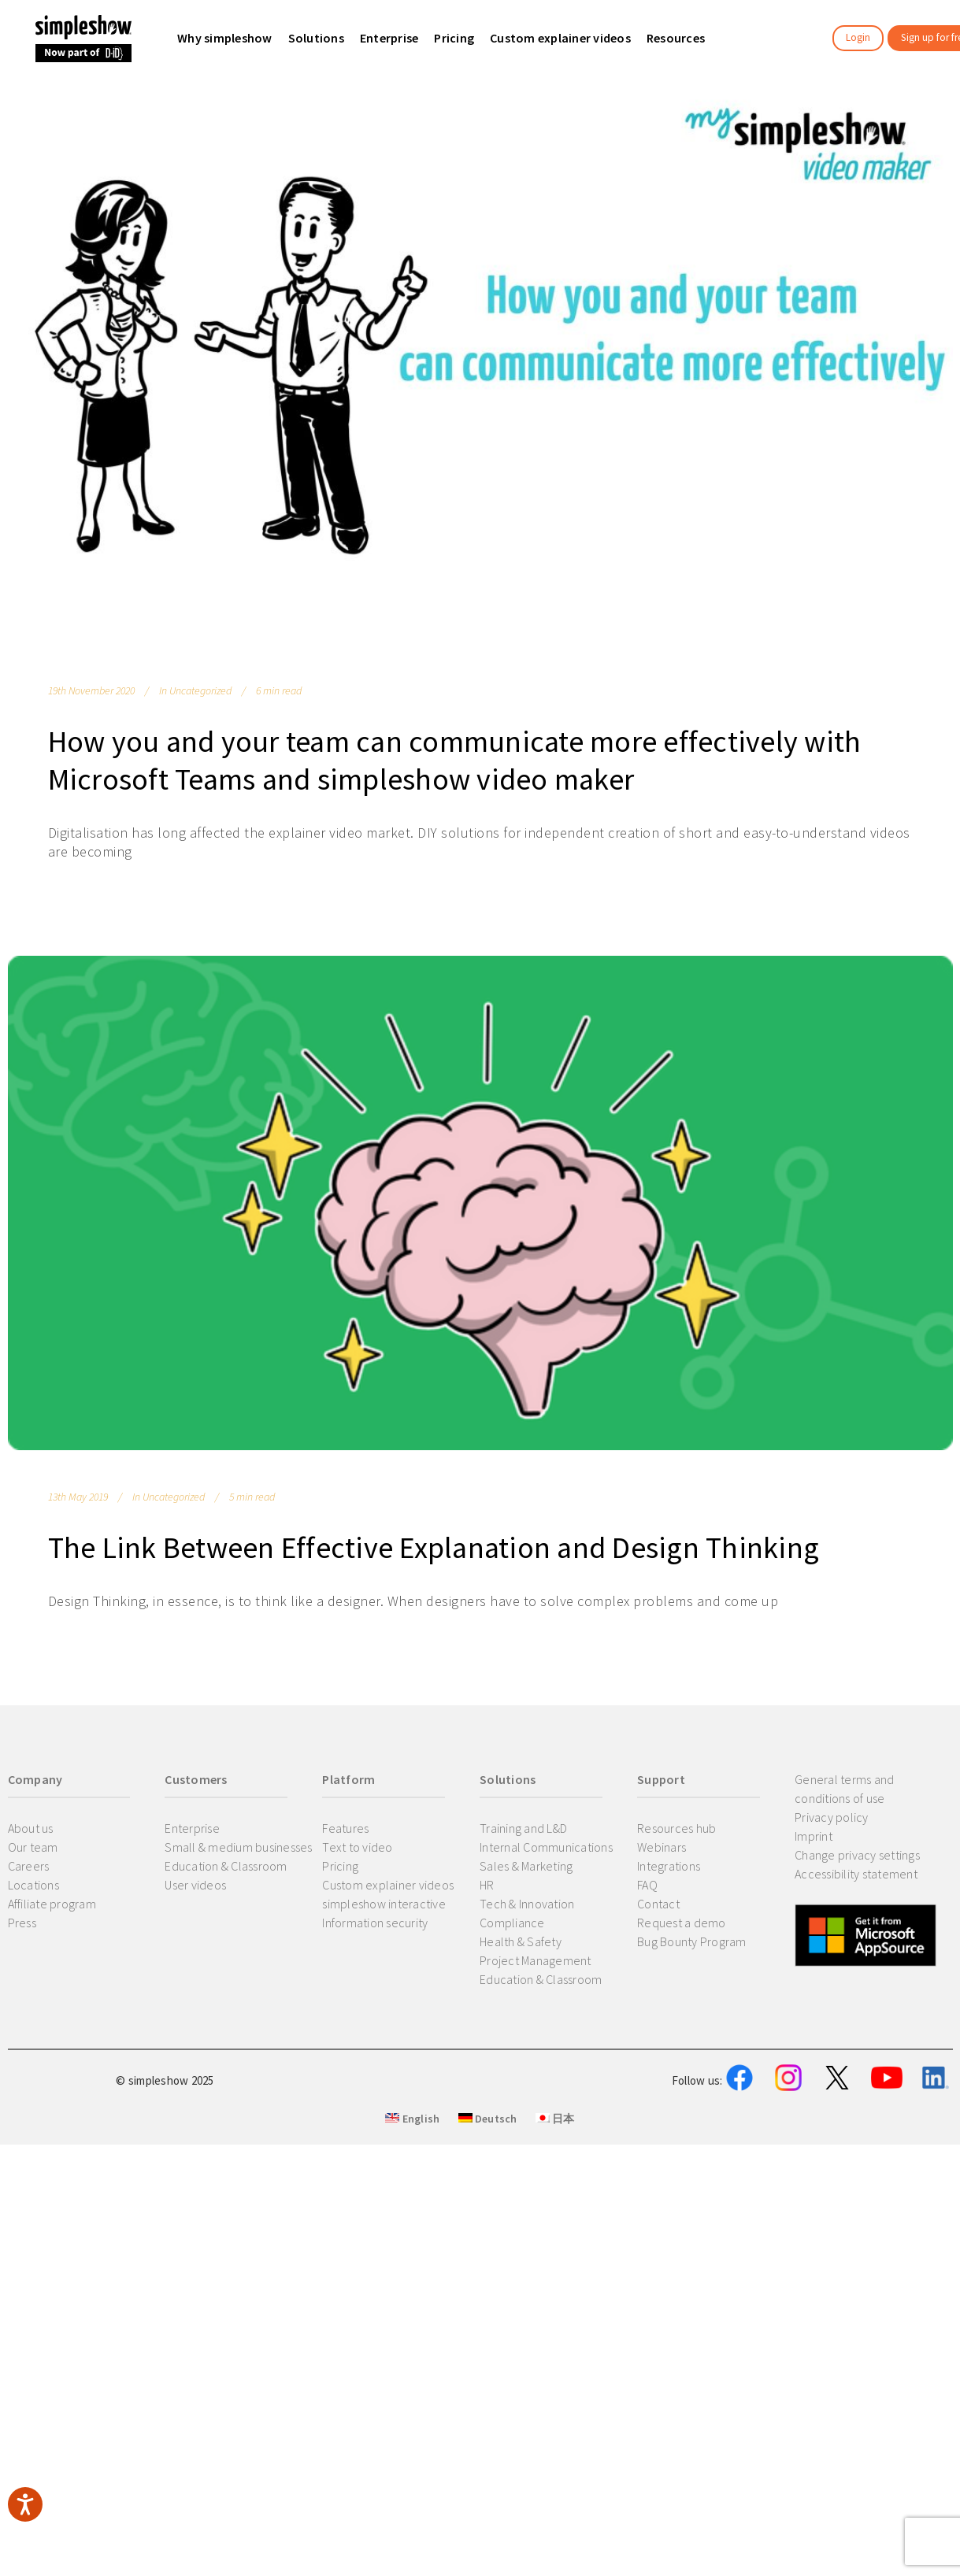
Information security (375, 1922)
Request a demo (681, 1922)
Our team (33, 1847)
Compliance (512, 1922)
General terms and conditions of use (844, 1788)
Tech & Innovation (527, 1904)
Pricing (340, 1866)
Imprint (813, 1836)
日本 (555, 2196)
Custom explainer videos (388, 1885)
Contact (658, 1904)
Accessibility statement (856, 1874)
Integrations (668, 1866)
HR (487, 1885)
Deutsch (487, 2196)
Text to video (357, 1847)
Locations (33, 1885)
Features (345, 1828)
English (412, 2196)
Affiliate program (52, 1904)
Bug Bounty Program (692, 1941)
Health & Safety (521, 1941)
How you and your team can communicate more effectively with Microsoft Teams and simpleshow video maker (455, 760)
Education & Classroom (226, 1866)
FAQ (647, 1885)
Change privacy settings (857, 1855)
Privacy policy (832, 1817)
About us (31, 1828)
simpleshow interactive (384, 1904)
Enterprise (192, 1828)
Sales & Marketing (526, 1866)
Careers (29, 1866)
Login (858, 37)
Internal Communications (546, 1847)
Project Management (535, 1960)
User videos (195, 1885)
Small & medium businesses (238, 1847)
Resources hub (676, 1828)
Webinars (661, 1847)
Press (22, 1922)
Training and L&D (523, 1828)
